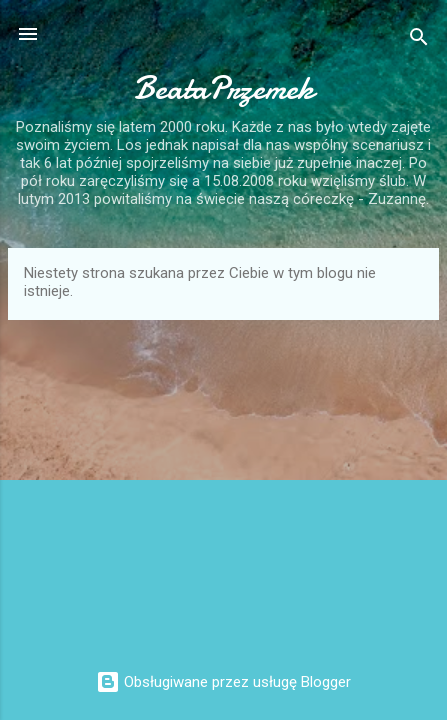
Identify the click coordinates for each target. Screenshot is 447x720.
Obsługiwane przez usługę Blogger (223, 682)
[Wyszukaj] (419, 40)
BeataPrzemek (224, 88)
